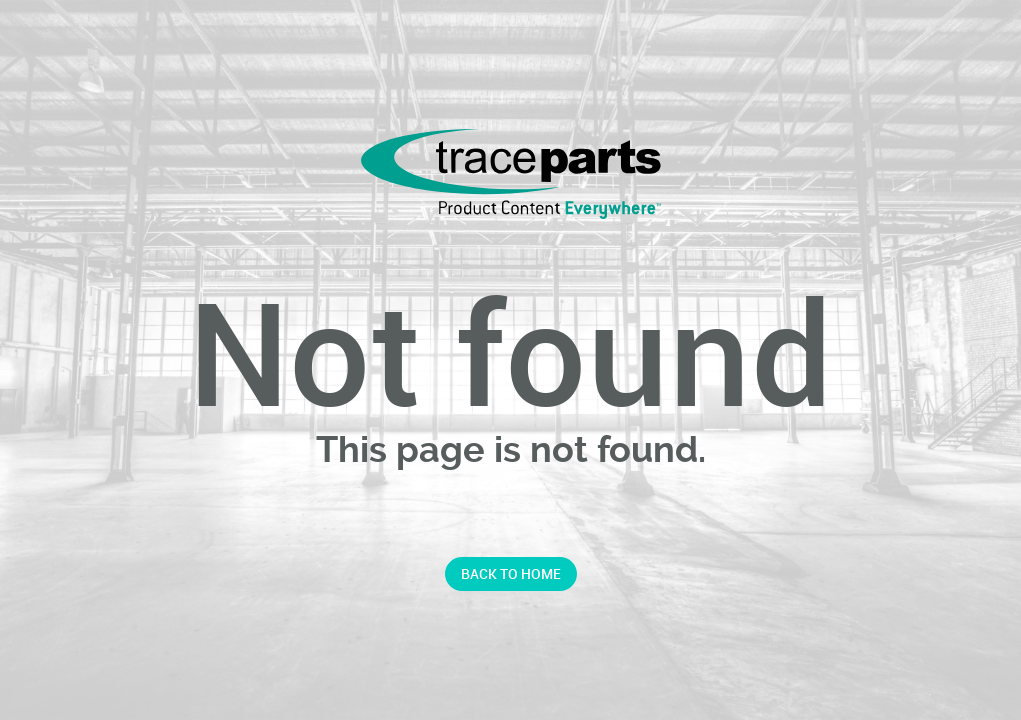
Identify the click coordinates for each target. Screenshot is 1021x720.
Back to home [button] (511, 573)
